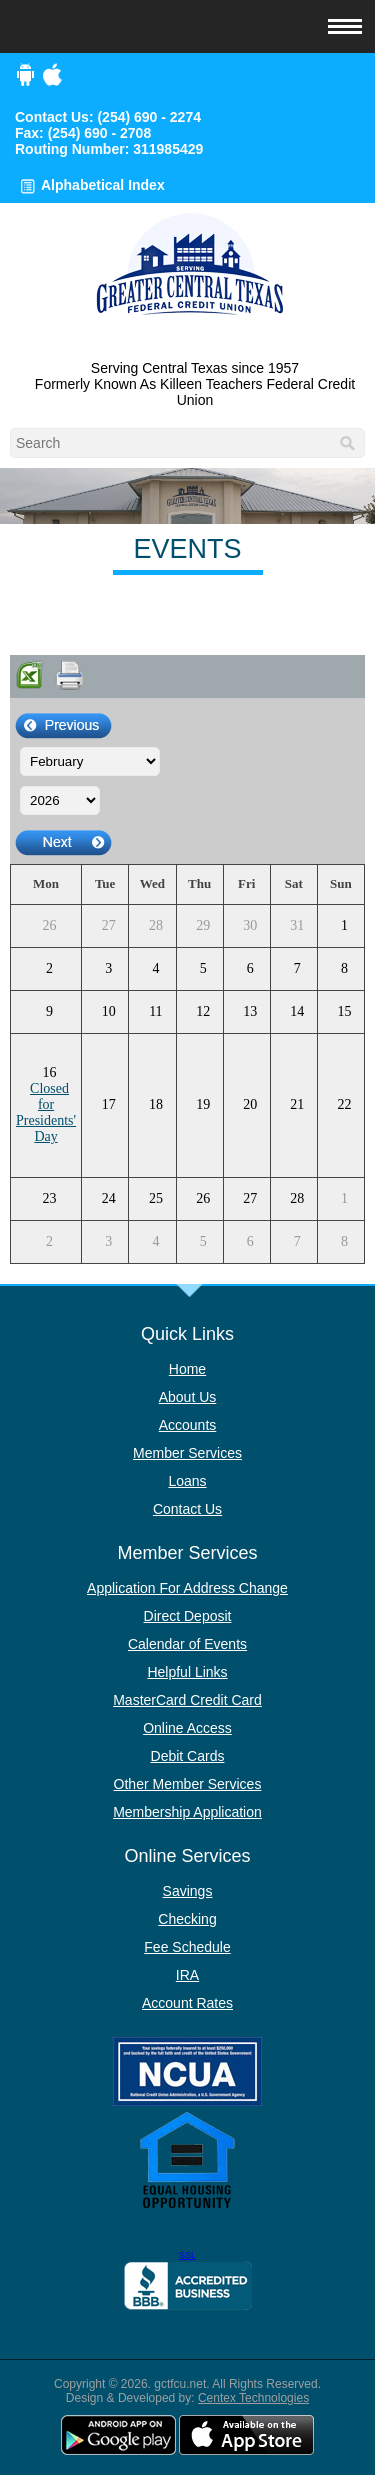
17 (109, 1104)
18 (156, 1104)
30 (250, 925)
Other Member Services (188, 1784)
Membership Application (187, 1812)
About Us (188, 1397)
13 (250, 1011)
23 (50, 1198)
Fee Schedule (187, 1947)
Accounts (188, 1425)
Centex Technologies (253, 2398)
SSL (187, 2255)
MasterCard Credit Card (187, 1700)
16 (50, 1072)
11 (155, 1011)
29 (203, 925)
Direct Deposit (188, 1616)
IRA (187, 1975)
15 (344, 1011)
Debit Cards (188, 1756)
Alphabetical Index (103, 185)
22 (344, 1104)
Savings (188, 1891)
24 (109, 1198)
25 (156, 1198)
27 (109, 925)
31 (297, 925)
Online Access (187, 1728)
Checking (187, 1919)
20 (250, 1104)
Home (187, 1369)
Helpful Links (187, 1672)
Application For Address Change (187, 1588)
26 (50, 925)
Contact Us (187, 1509)
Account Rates (187, 2003)
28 (156, 925)
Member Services (187, 1453)
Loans (187, 1481)
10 (109, 1011)
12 (203, 1011)
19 (203, 1104)
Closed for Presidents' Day (46, 1112)
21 (297, 1104)
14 (297, 1011)
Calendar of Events (187, 1644)
